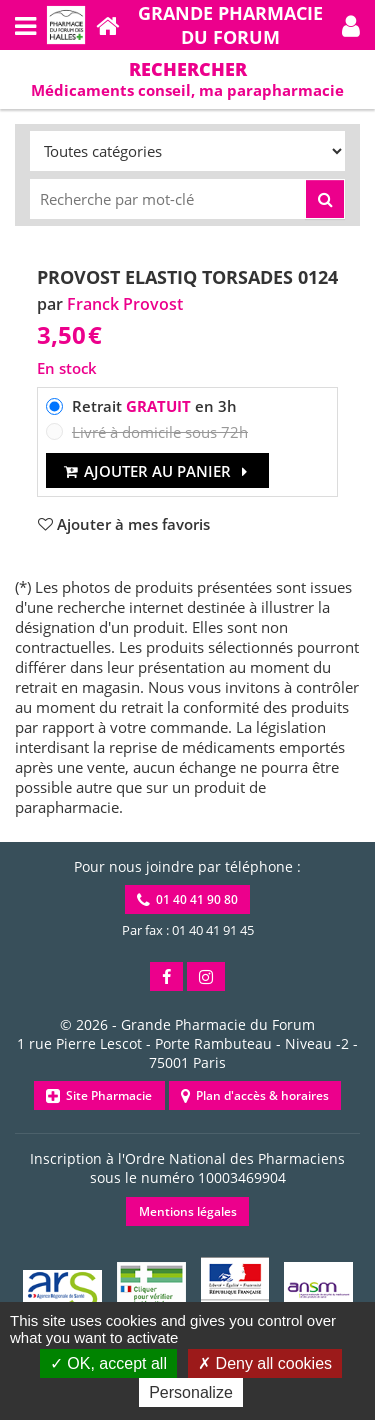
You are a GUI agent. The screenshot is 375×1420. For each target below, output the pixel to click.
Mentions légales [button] (188, 1211)
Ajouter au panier (157, 471)
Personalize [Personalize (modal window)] (191, 1392)
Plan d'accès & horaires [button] (255, 1095)
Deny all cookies (265, 1363)
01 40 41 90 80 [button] (187, 899)
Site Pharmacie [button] (99, 1095)
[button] (351, 25)
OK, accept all (108, 1363)
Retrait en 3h (154, 406)
